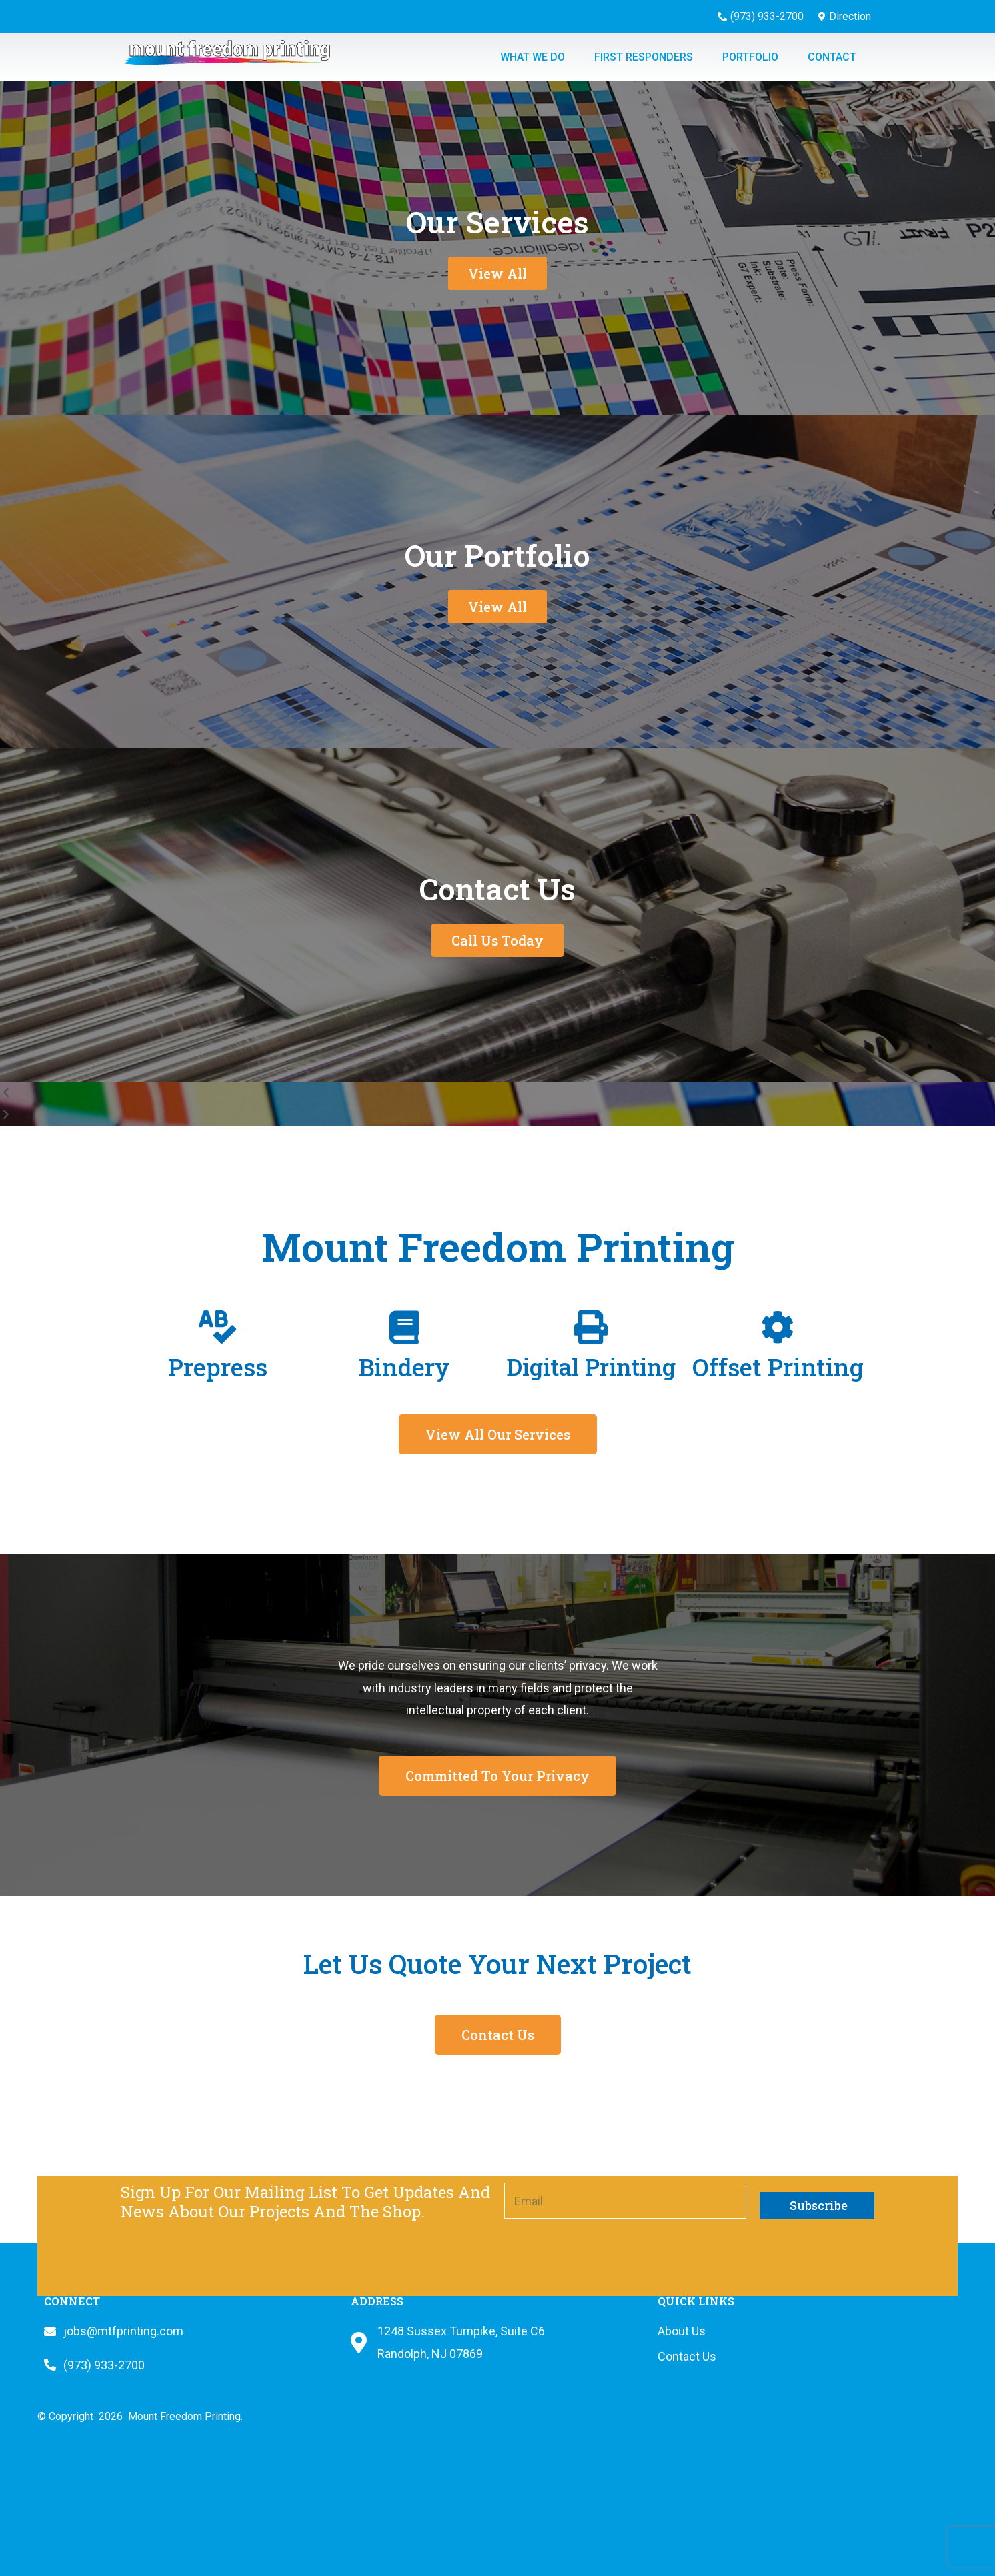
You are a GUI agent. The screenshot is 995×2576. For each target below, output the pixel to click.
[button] (497, 1093)
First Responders (643, 57)
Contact (832, 57)
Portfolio (750, 57)
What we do (532, 57)
